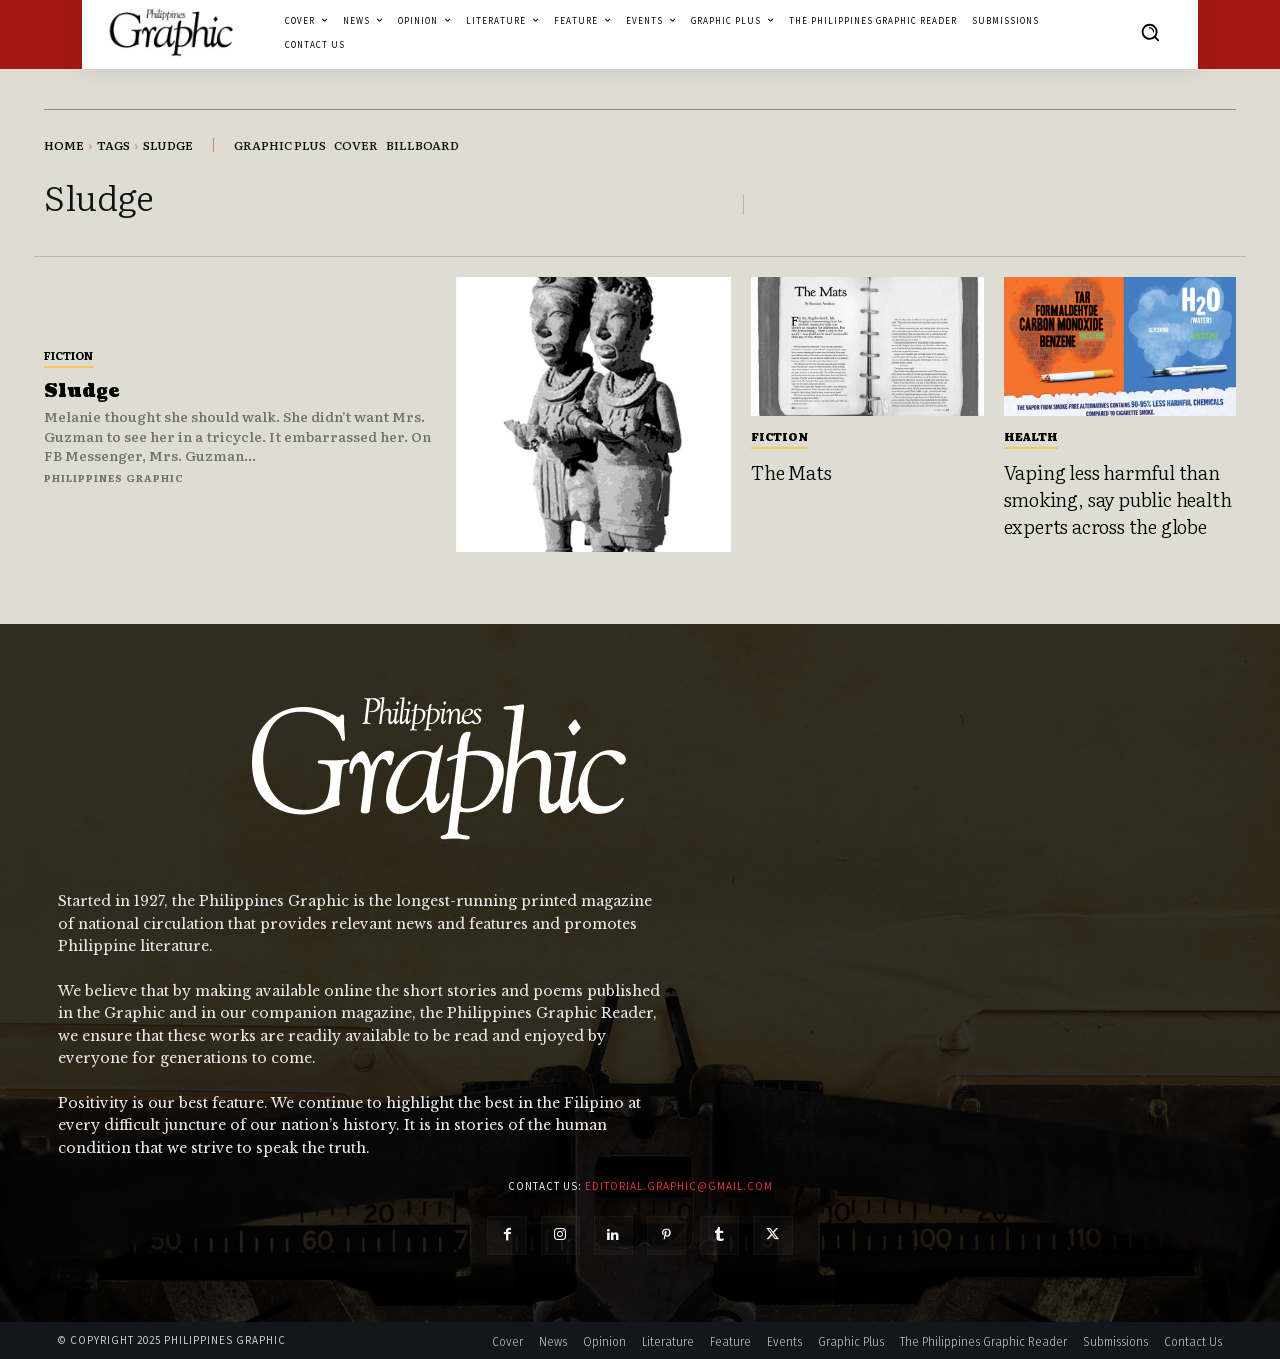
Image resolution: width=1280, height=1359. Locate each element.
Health (1031, 436)
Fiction (68, 355)
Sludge (81, 391)
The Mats (791, 472)
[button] (1150, 32)
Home (64, 145)
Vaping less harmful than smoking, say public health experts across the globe (1118, 498)
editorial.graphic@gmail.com (679, 1186)
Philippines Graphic (114, 477)
